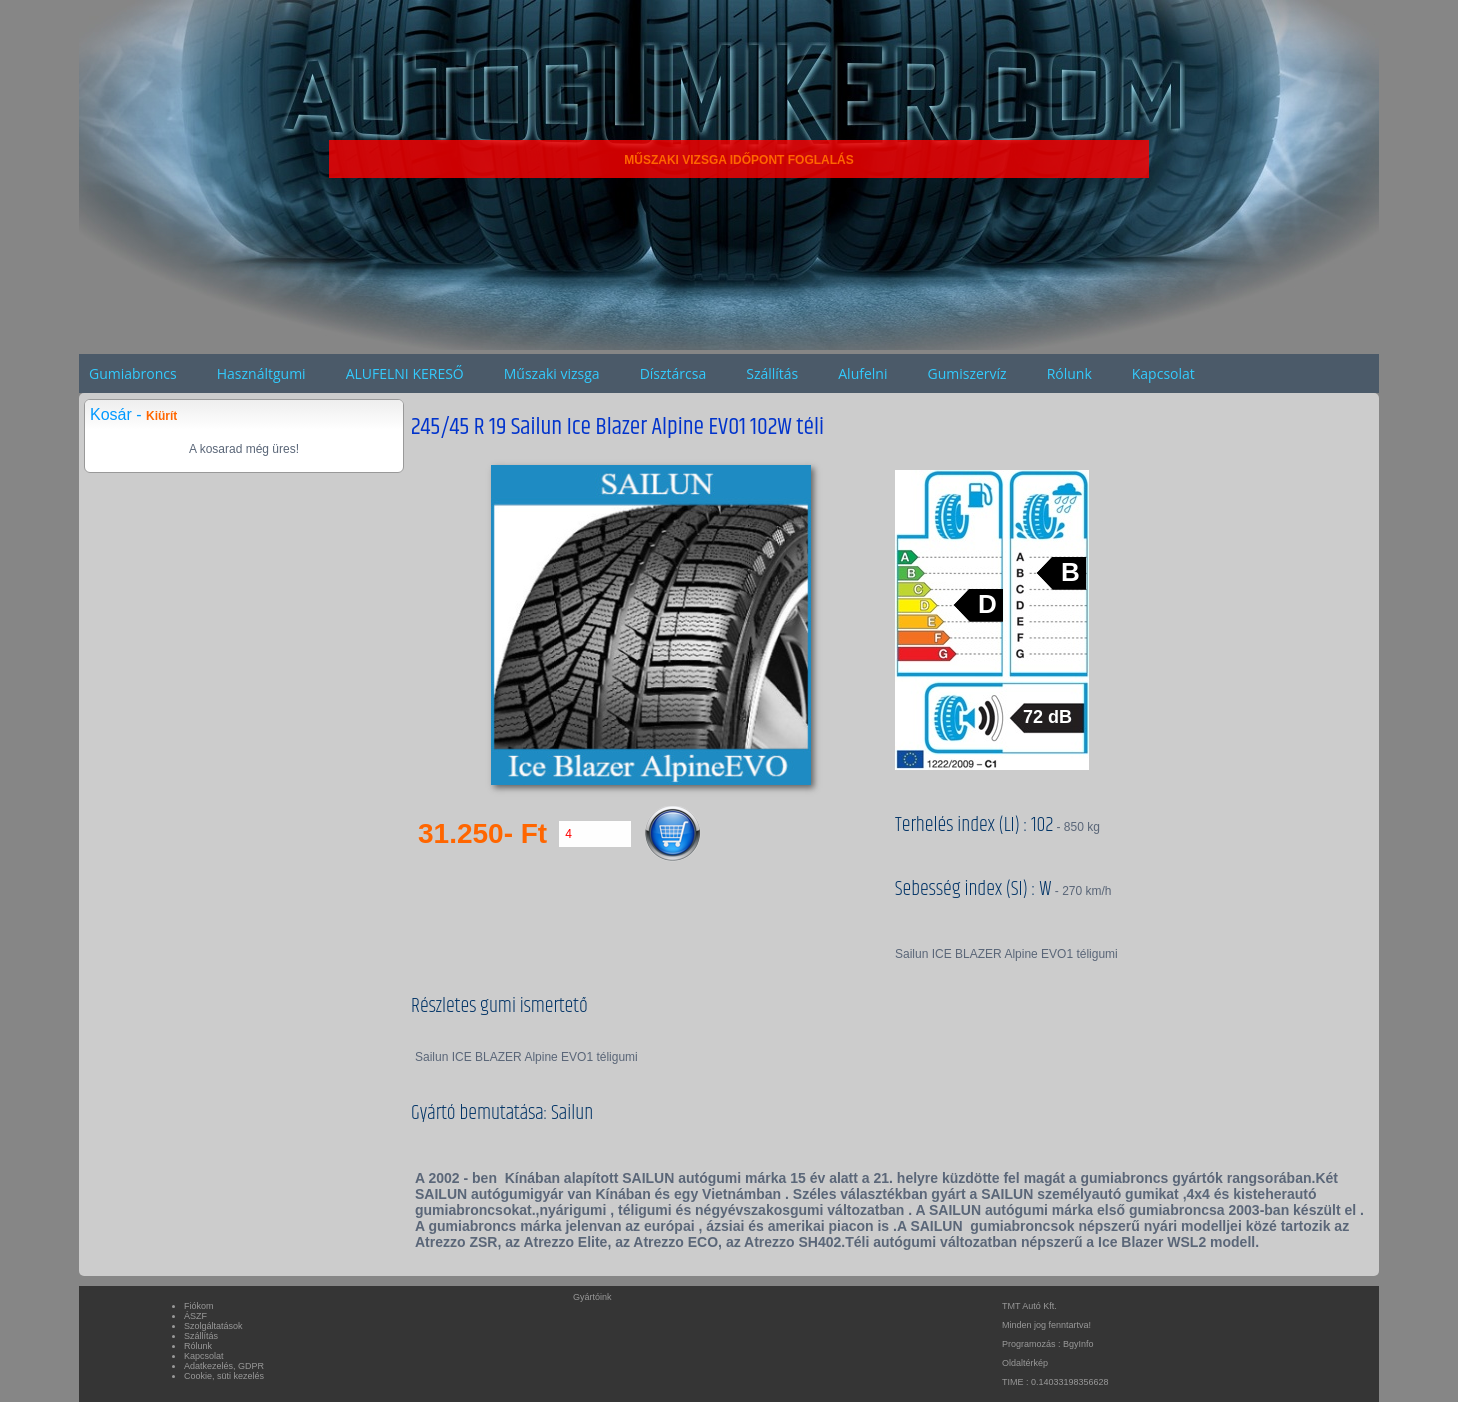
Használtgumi (261, 373)
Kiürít (161, 416)
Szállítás (772, 373)
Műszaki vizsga (552, 373)
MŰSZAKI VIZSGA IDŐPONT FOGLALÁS (739, 160)
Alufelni (862, 373)
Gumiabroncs (133, 373)
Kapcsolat (1163, 373)
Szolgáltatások (213, 1326)
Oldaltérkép (1025, 1363)
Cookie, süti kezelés (224, 1376)
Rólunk (1069, 373)
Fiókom (199, 1306)
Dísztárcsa (673, 373)
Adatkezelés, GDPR (224, 1366)
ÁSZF (195, 1316)
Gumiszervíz (966, 373)
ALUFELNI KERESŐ (405, 373)
